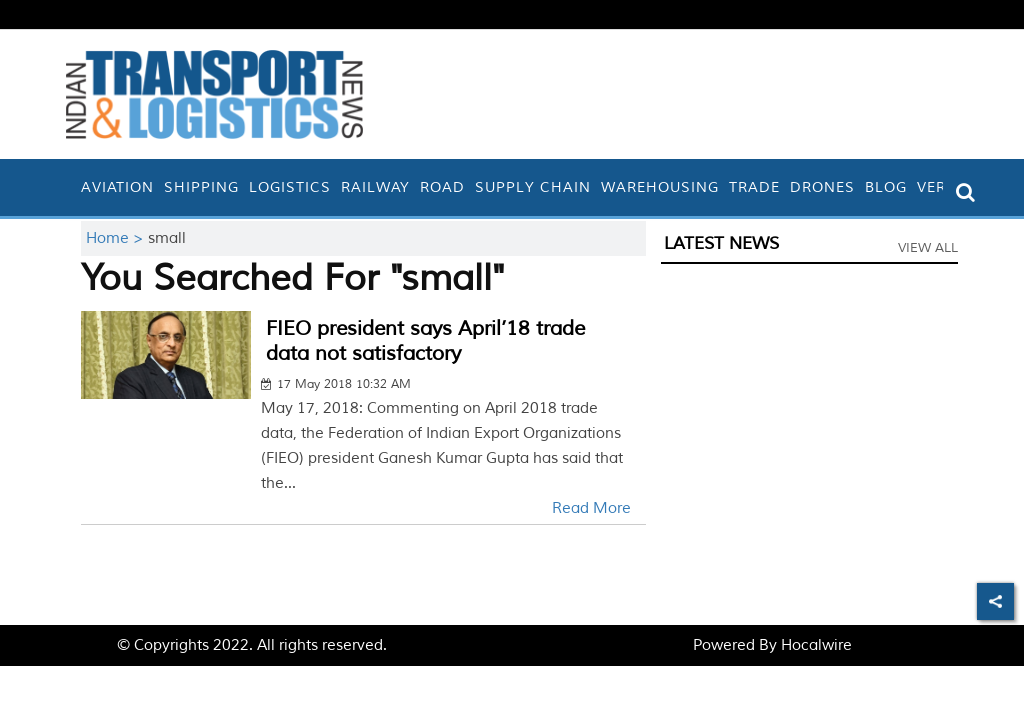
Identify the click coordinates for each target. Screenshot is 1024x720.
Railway (375, 187)
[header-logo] (214, 93)
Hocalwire (816, 645)
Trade (754, 187)
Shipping (201, 187)
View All (928, 248)
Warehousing (660, 187)
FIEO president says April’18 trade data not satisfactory (425, 341)
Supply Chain (533, 187)
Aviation (117, 187)
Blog (886, 187)
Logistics (290, 187)
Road (442, 187)
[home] (71, 187)
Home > (117, 238)
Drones (822, 187)
